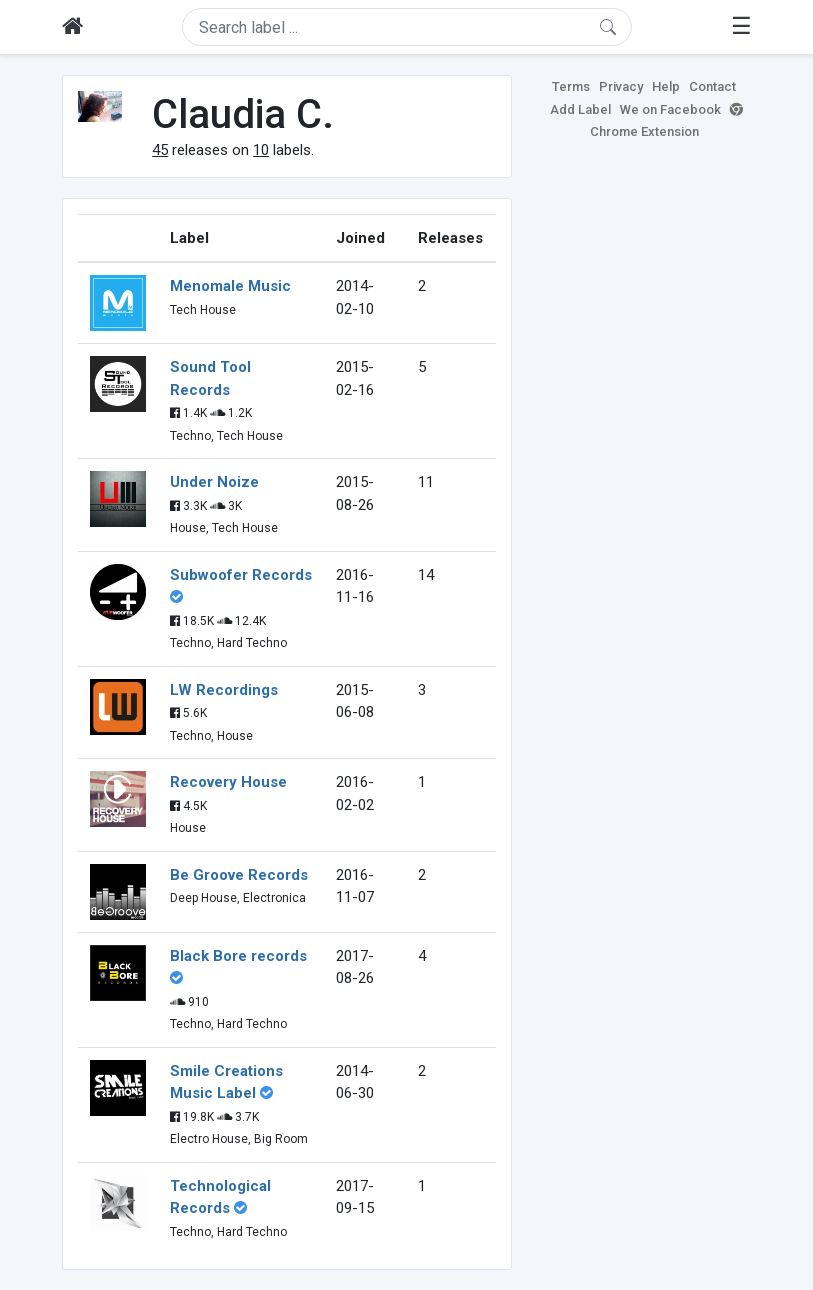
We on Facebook (670, 109)
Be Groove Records (239, 875)
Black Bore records (238, 956)
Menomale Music (230, 286)
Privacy (621, 86)
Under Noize (214, 482)
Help (666, 86)
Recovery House (228, 782)
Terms (571, 86)
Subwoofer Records (241, 575)
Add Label (580, 109)
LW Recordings (224, 690)
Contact (712, 86)
